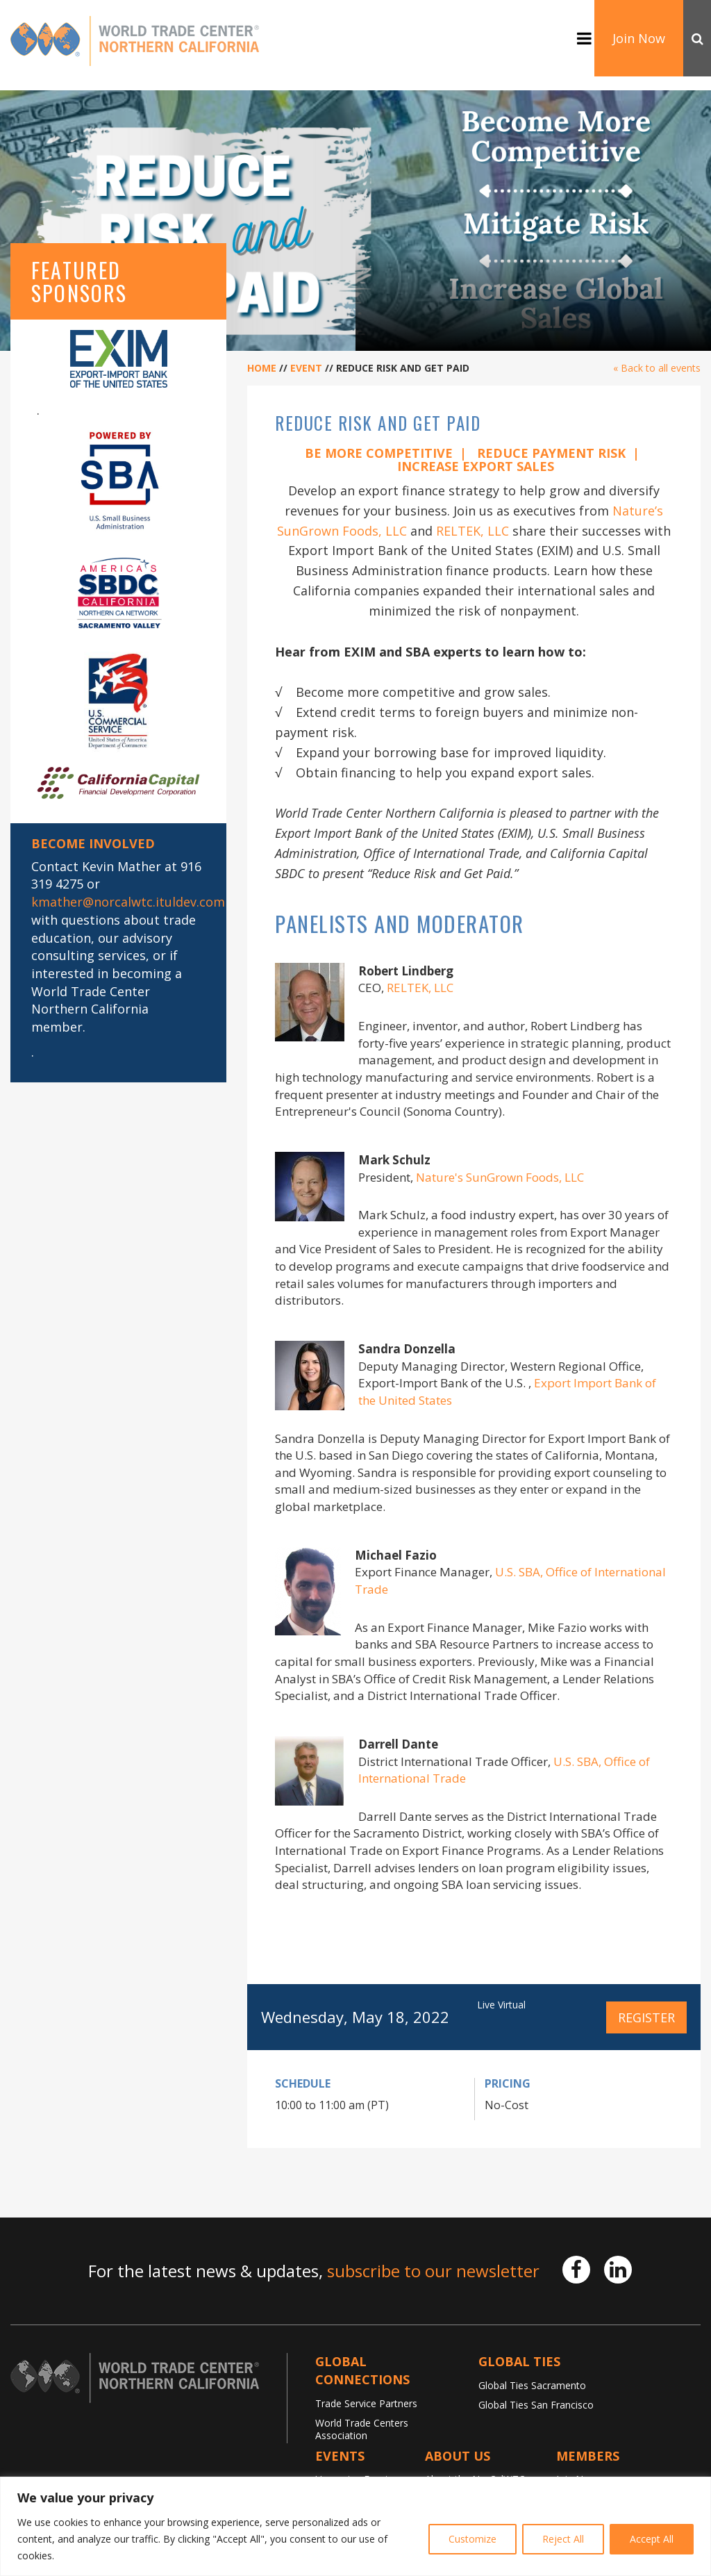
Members (587, 2455)
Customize (472, 2538)
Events (340, 2455)
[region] (355, 2526)
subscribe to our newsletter (433, 2270)
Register (646, 2017)
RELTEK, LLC (472, 530)
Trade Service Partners (366, 2403)
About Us (457, 2455)
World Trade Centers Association (361, 2429)
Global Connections (362, 2370)
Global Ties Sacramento (532, 2385)
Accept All (652, 2538)
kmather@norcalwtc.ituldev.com (128, 901)
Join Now (638, 38)
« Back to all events (657, 367)
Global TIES (519, 2361)
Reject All (563, 2538)
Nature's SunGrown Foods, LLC (500, 1177)
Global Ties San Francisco (536, 2404)
